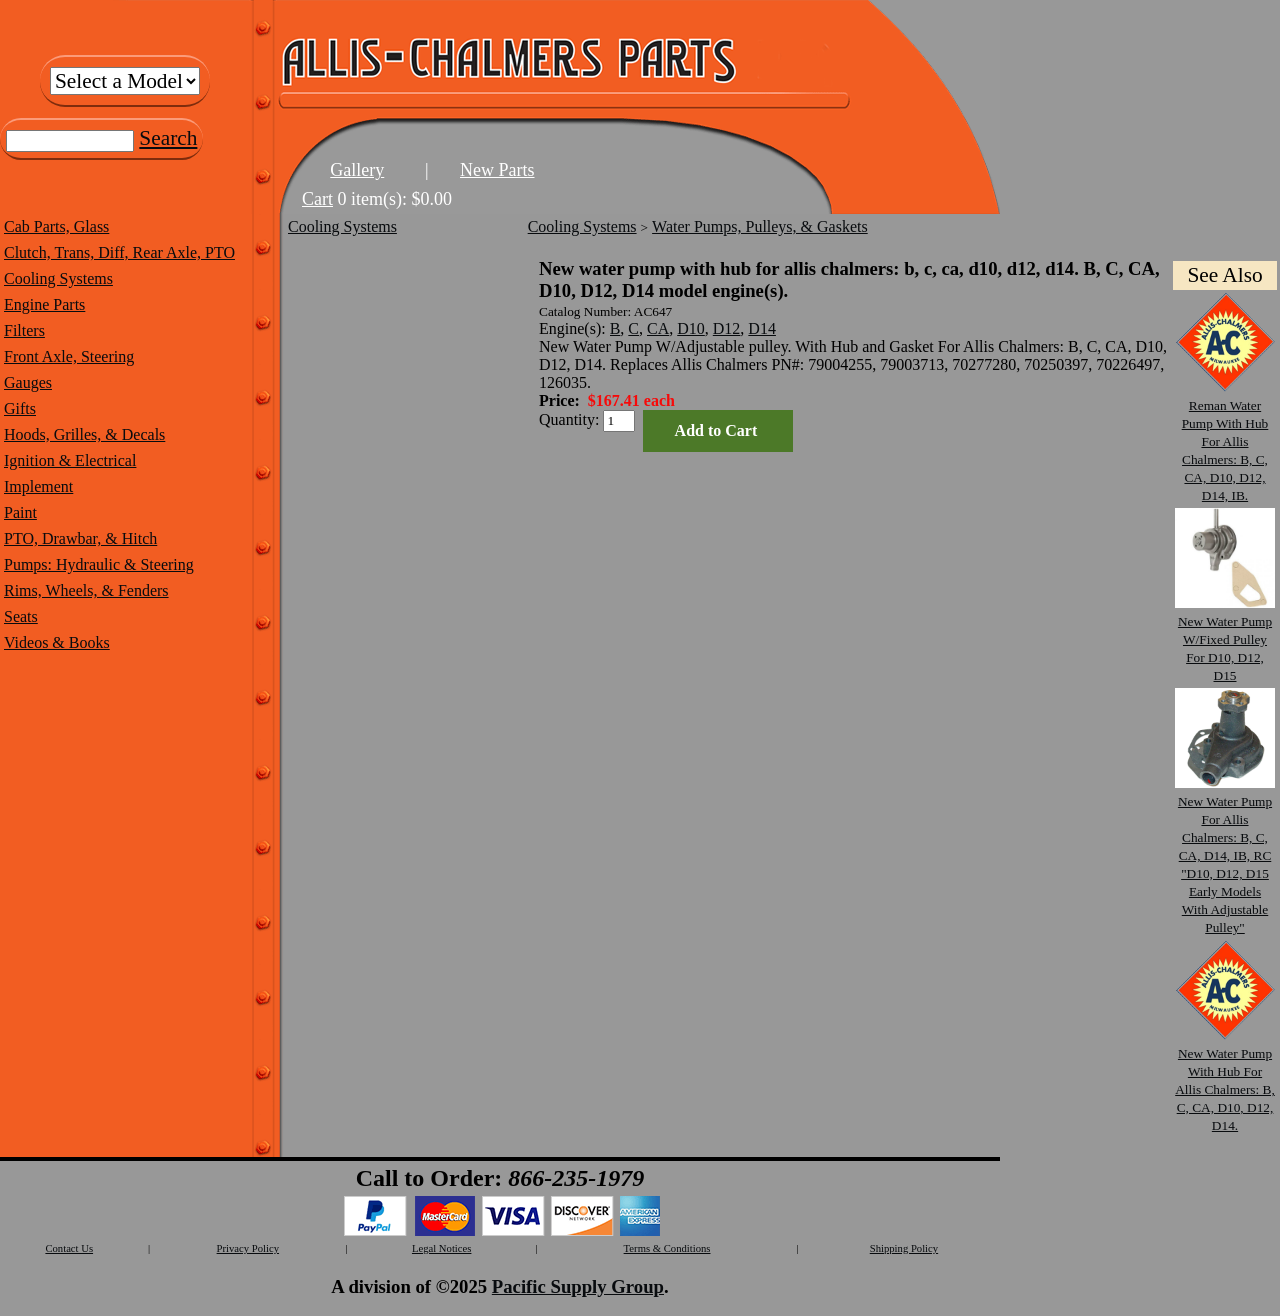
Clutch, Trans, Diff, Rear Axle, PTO (119, 252)
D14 (762, 328)
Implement (38, 486)
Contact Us (69, 1248)
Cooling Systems (58, 278)
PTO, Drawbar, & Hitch (80, 538)
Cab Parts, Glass (56, 226)
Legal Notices (441, 1248)
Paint (20, 512)
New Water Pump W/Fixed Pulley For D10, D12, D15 (1225, 639)
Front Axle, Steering (69, 356)
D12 (727, 328)
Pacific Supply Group (578, 1286)
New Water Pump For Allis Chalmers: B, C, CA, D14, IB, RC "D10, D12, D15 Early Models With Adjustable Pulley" (1225, 855)
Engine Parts (44, 304)
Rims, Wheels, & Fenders (86, 590)
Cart (317, 199)
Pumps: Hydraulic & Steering (99, 564)
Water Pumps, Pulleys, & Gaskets (760, 226)
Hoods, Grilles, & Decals (84, 434)
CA (658, 328)
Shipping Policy (904, 1248)
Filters (24, 330)
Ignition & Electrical (70, 460)
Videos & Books (57, 642)
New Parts (497, 170)
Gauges (28, 382)
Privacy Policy (248, 1248)
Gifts (20, 408)
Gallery (357, 170)
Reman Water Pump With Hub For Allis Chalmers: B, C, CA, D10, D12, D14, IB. (1225, 441)
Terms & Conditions (667, 1248)
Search (168, 138)
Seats (21, 616)
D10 (691, 328)
